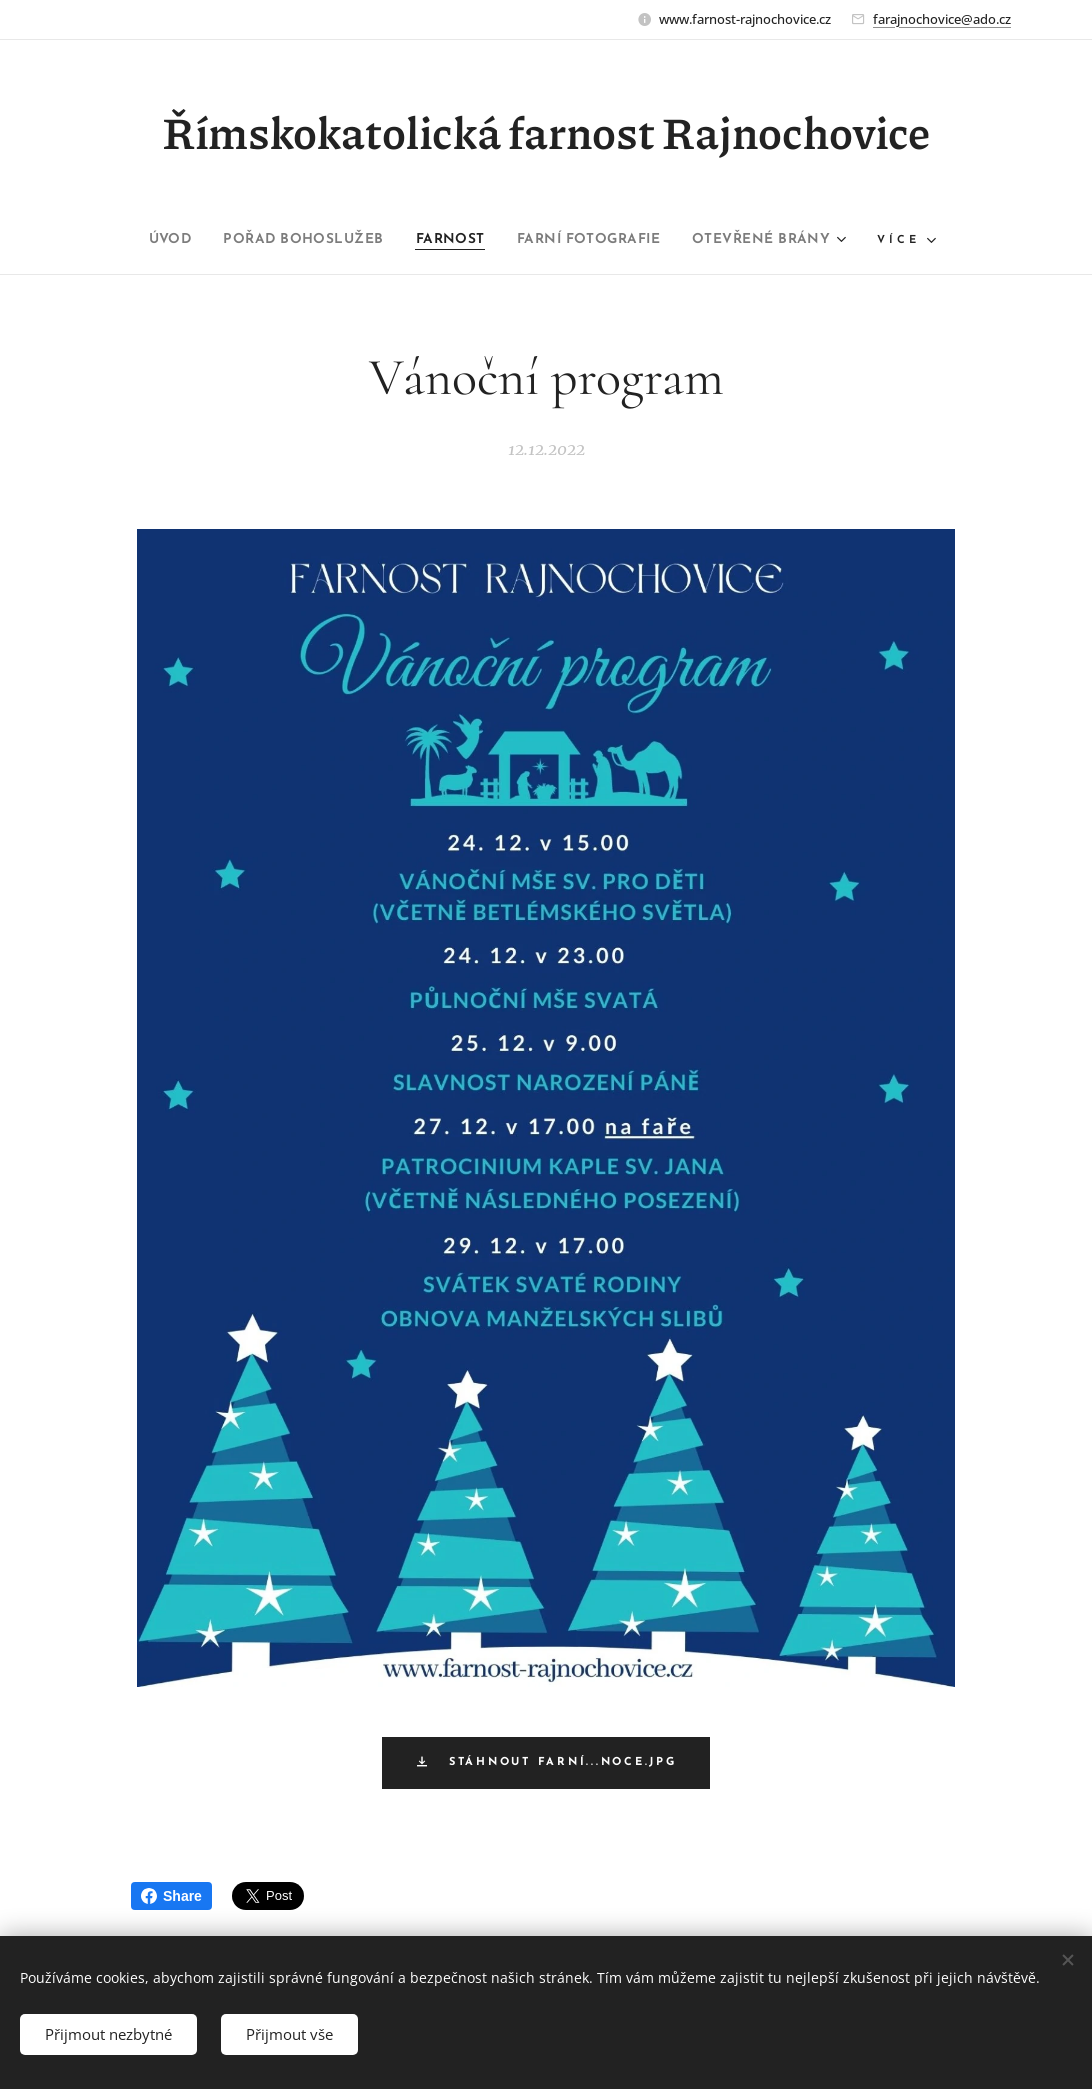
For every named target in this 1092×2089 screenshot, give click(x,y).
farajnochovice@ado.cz (942, 19)
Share (171, 1896)
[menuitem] (136, 240)
